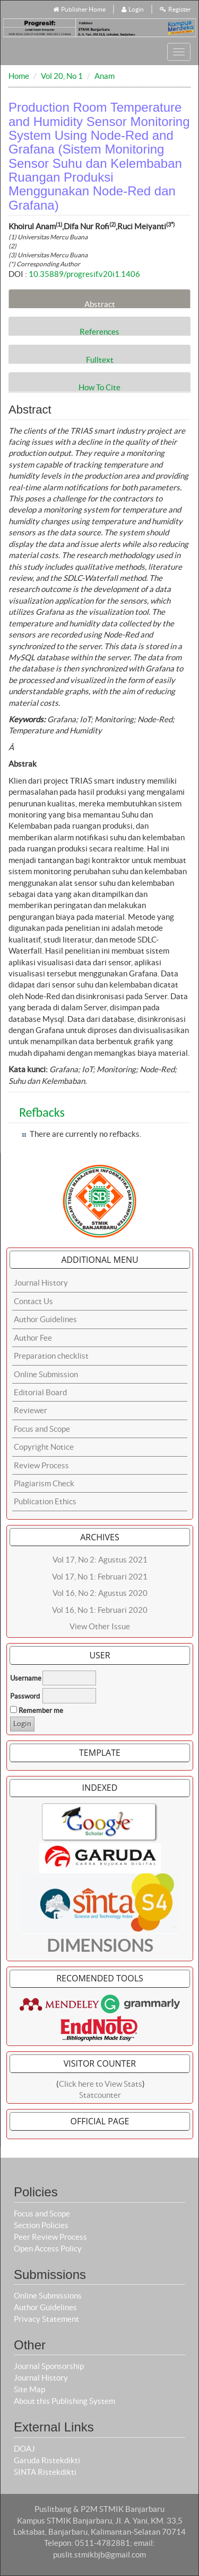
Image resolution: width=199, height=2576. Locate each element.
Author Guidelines (45, 1319)
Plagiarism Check (44, 1483)
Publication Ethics (45, 1501)
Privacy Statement (46, 2318)
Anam (104, 75)
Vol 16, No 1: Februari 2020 (100, 1609)
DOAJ (24, 2448)
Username (25, 1678)
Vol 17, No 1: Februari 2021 (100, 1576)
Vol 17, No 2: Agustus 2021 (100, 1559)
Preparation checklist (51, 1355)
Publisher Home (79, 9)
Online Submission (46, 1374)
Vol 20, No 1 (62, 75)
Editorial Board (40, 1392)
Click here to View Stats (100, 2083)
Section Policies (41, 2225)
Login (133, 9)
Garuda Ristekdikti (47, 2460)
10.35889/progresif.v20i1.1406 (84, 274)
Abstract (99, 304)
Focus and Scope (42, 1428)
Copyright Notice (44, 1446)
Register (175, 9)
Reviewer (30, 1410)
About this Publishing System (64, 2401)
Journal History (41, 1282)
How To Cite (99, 387)
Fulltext (100, 359)
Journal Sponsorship (49, 2366)
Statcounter (100, 2094)
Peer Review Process (50, 2236)
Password (25, 1696)
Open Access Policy (48, 2248)
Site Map (29, 2389)
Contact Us (33, 1301)
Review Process (41, 1465)
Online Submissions (48, 2295)
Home (18, 75)
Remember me (41, 1711)
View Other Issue (100, 1626)
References (99, 331)
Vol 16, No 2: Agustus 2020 (100, 1592)
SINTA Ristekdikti (45, 2471)
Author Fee (33, 1337)
